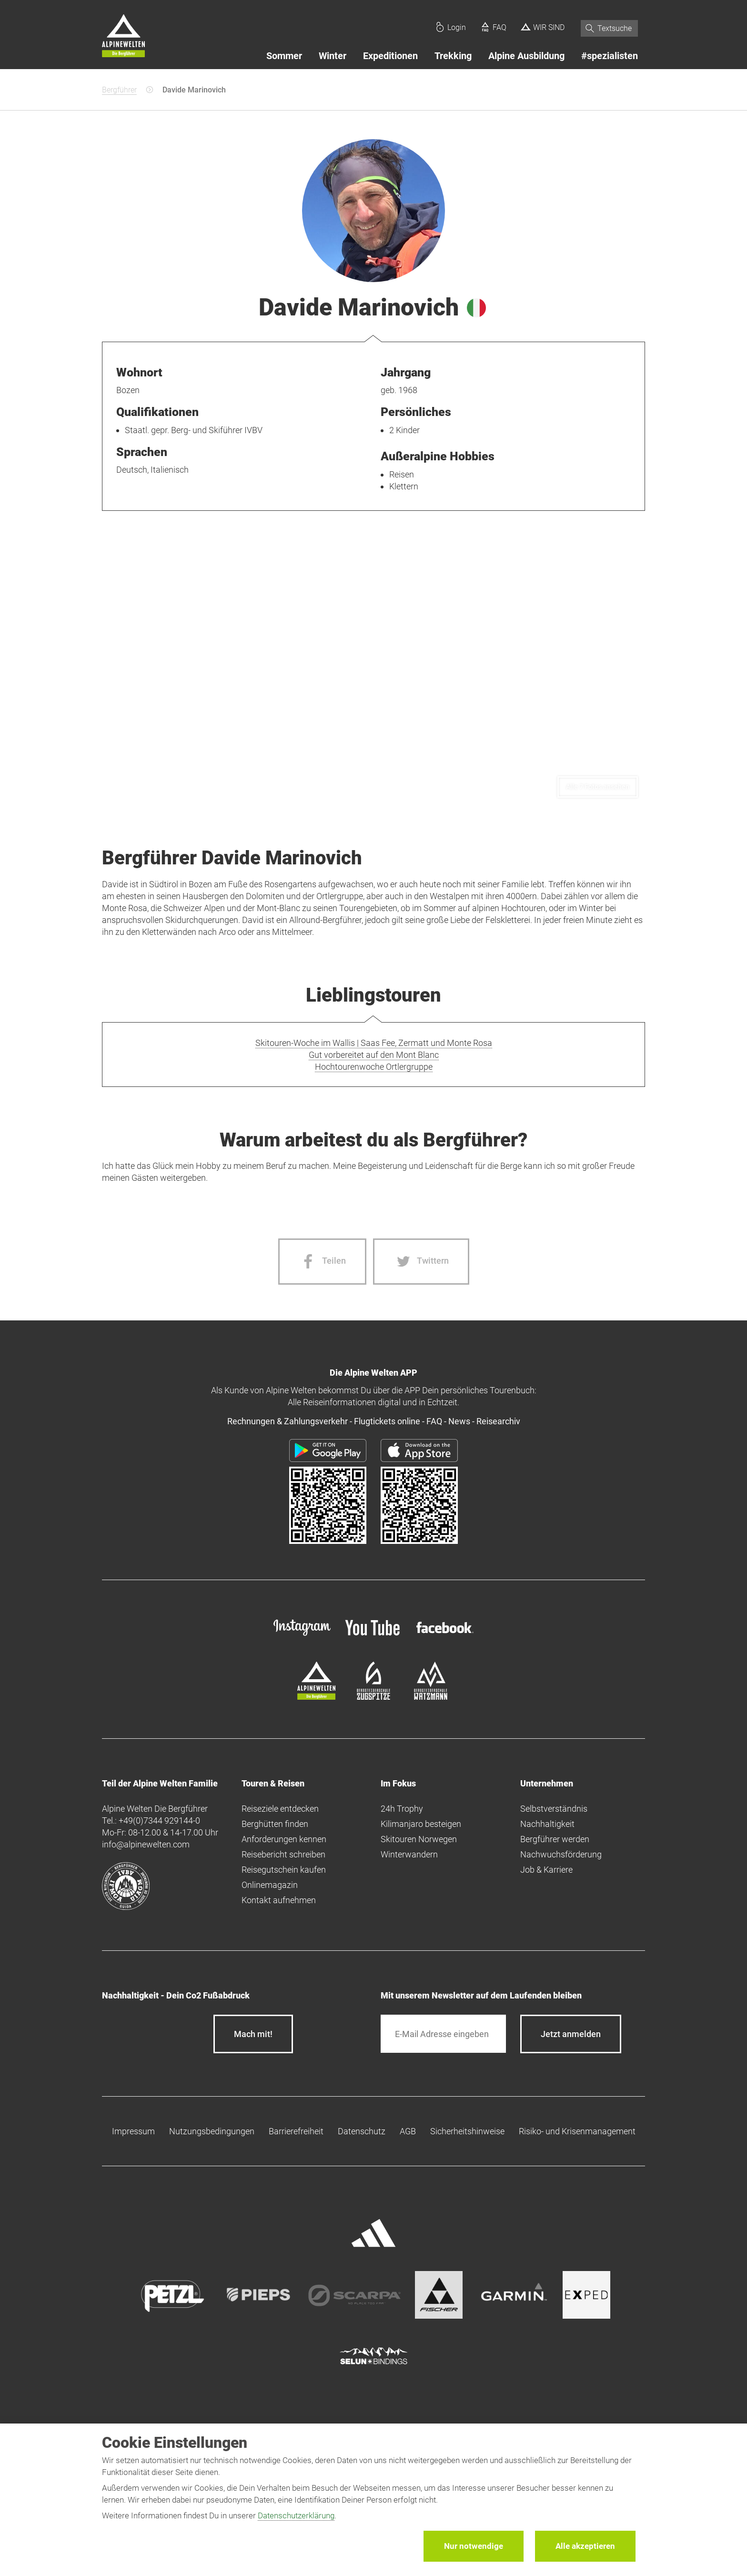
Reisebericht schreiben (283, 1854)
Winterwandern (409, 1854)
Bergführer (119, 89)
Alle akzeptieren (585, 2546)
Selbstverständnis (553, 1809)
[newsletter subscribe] (570, 2034)
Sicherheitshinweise (467, 2131)
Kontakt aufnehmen (279, 1900)
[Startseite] (123, 37)
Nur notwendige (473, 2546)
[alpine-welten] (316, 1697)
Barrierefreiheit (296, 2131)
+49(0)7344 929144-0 (159, 1820)
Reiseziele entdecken (280, 1809)
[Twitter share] (421, 1261)
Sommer (284, 55)
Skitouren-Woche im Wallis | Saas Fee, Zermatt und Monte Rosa (373, 1043)
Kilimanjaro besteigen (421, 1824)
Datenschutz (361, 2131)
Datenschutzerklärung (296, 2515)
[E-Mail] (443, 2034)
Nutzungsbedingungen (211, 2131)
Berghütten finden (275, 1824)
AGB (408, 2131)
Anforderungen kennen (284, 1839)
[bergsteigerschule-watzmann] (430, 1697)
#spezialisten (609, 55)
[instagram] (302, 1637)
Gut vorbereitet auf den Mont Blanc (374, 1055)
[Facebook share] (322, 1261)
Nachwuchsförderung (561, 1854)
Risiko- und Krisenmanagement (577, 2131)
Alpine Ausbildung (526, 55)
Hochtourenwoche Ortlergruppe (374, 1067)
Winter (332, 55)
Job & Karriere (546, 1870)
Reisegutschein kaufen (284, 1870)
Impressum (133, 2131)
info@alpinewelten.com (146, 1844)
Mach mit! (253, 2034)
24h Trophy (402, 1809)
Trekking (453, 55)
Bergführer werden (554, 1839)
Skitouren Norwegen (419, 1839)
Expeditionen (390, 55)
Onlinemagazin (270, 1885)
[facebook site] (445, 1635)
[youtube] (373, 1637)
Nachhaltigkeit (547, 1824)
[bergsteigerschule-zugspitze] (373, 1697)
